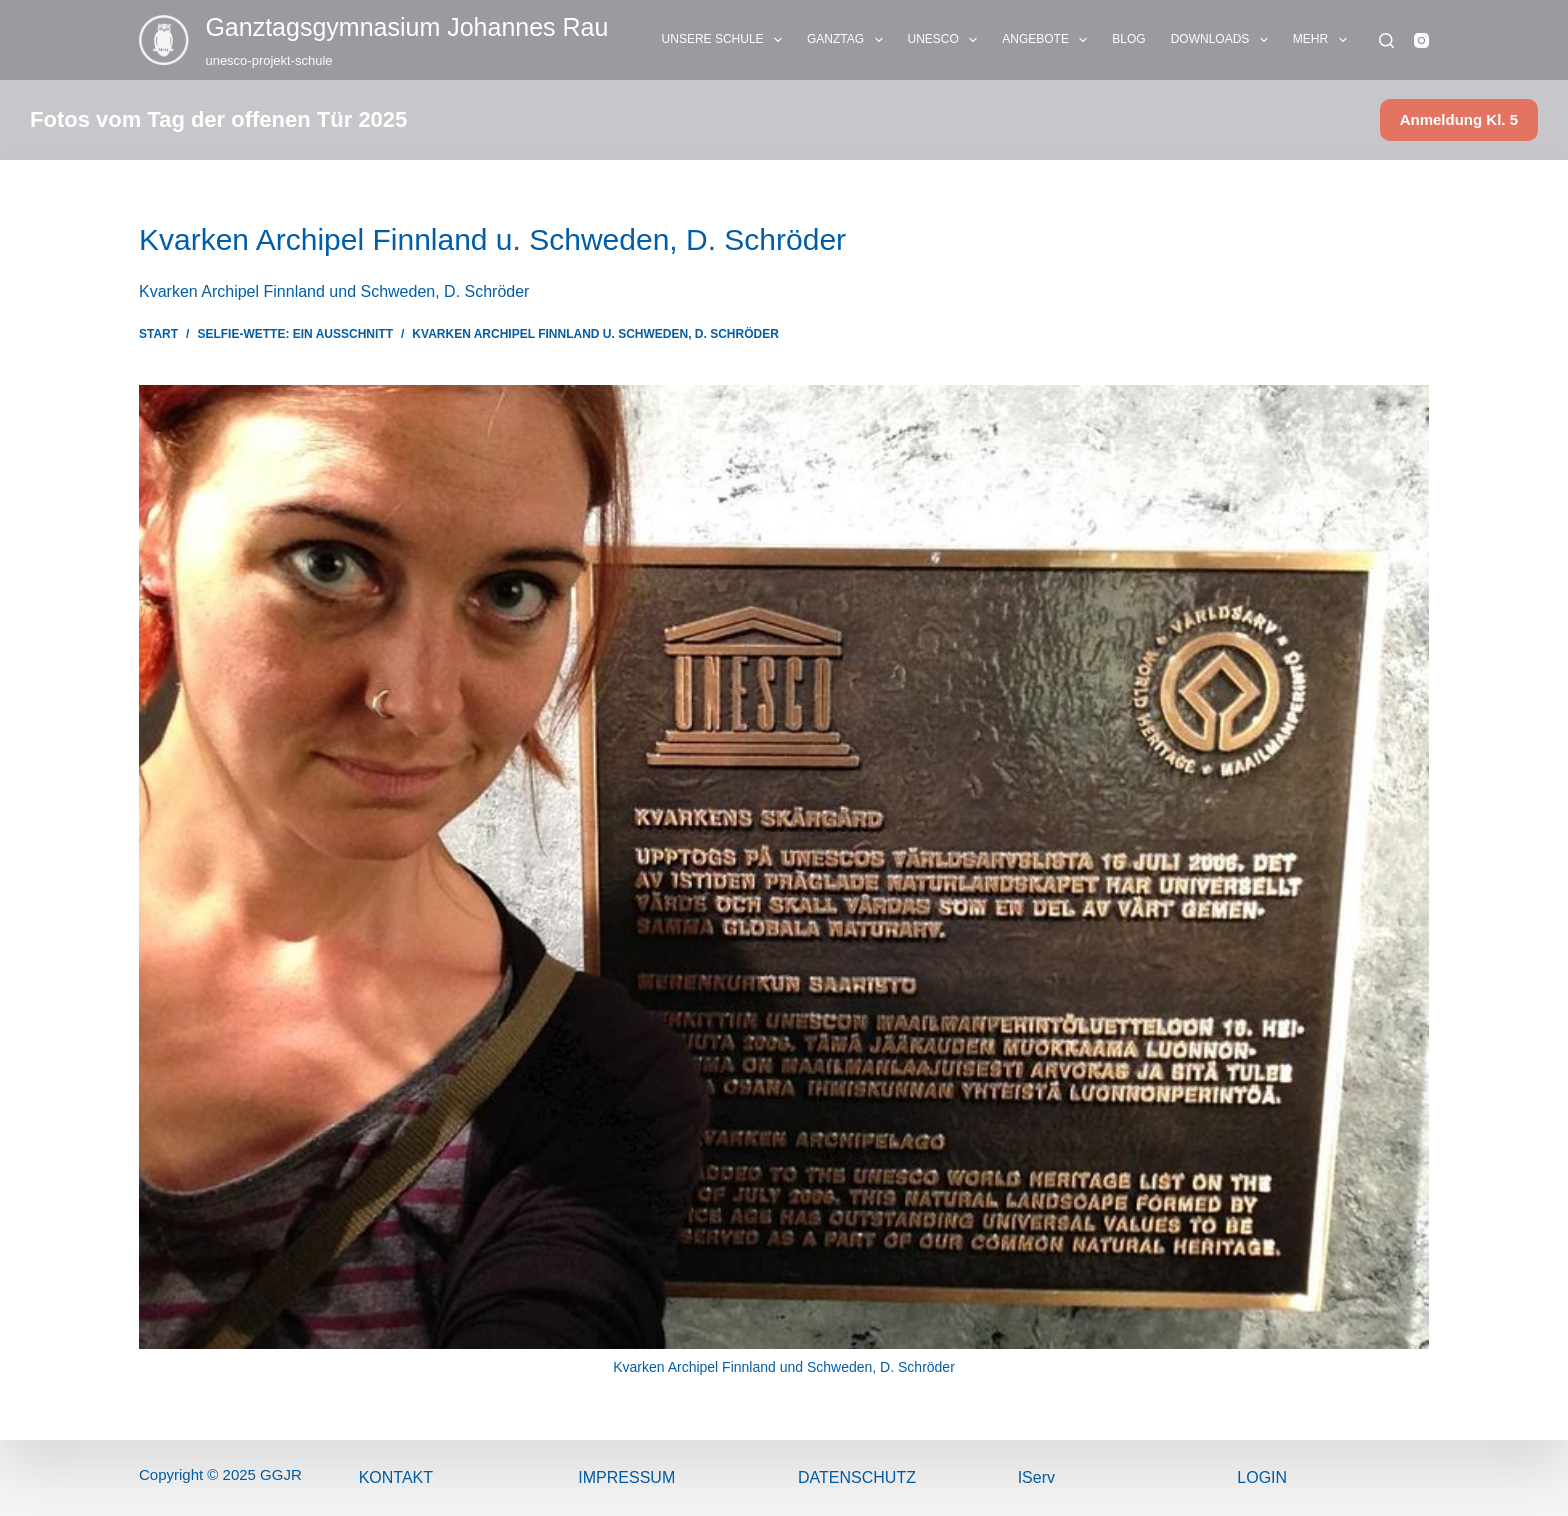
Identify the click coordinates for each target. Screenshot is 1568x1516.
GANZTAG (849, 40)
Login (1262, 1477)
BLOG (1128, 39)
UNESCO (947, 40)
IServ (1036, 1477)
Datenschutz (857, 1477)
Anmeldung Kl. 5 (1459, 119)
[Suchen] (1386, 40)
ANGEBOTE (1048, 40)
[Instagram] (1421, 40)
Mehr (1324, 40)
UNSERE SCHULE (726, 40)
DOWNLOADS (1223, 40)
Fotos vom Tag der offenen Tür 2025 (218, 119)
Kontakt (396, 1477)
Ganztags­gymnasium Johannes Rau (406, 27)
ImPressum (626, 1477)
